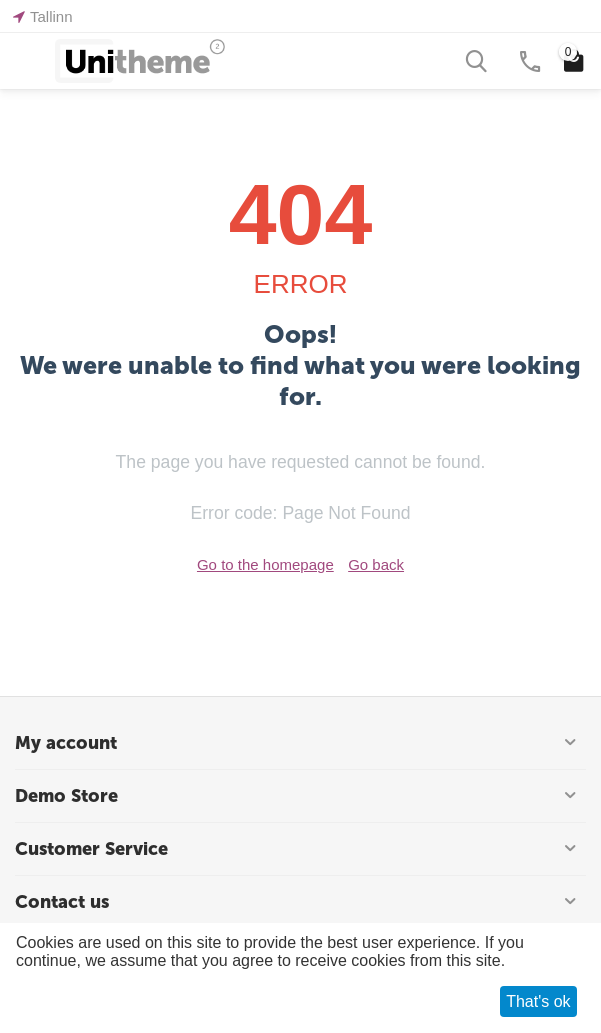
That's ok (538, 1001)
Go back (376, 564)
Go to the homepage (265, 564)
